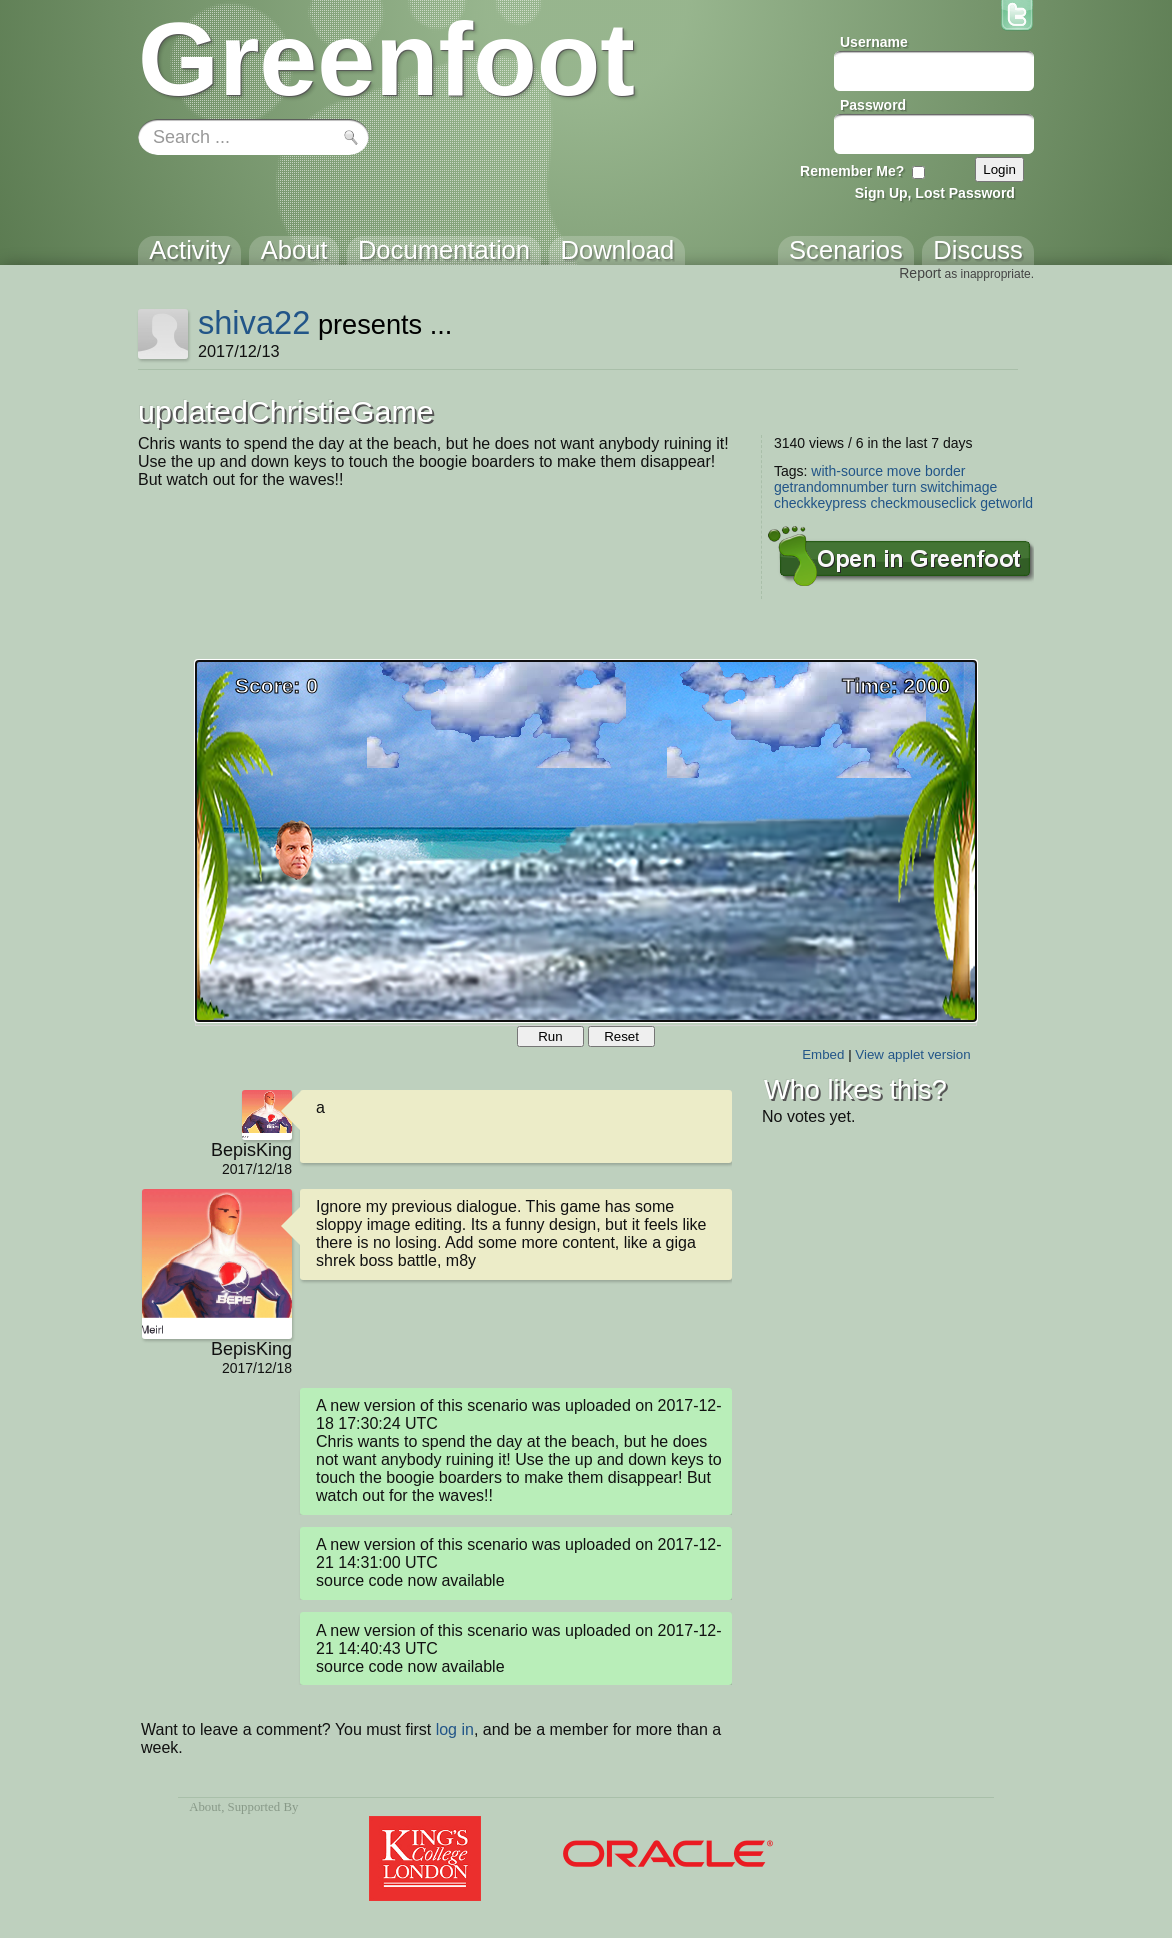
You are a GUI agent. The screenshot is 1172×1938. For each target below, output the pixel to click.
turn (904, 487)
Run (550, 1036)
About (205, 1807)
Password (873, 105)
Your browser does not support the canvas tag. (586, 841)
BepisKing (251, 1150)
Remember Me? (852, 171)
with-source (847, 471)
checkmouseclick (923, 503)
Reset (621, 1036)
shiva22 (254, 322)
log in (455, 1729)
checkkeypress (820, 503)
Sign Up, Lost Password (935, 193)
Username (874, 42)
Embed (823, 1054)
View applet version (912, 1054)
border (945, 471)
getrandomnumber (831, 487)
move (904, 471)
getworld (1006, 503)
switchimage (958, 487)
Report (920, 273)
